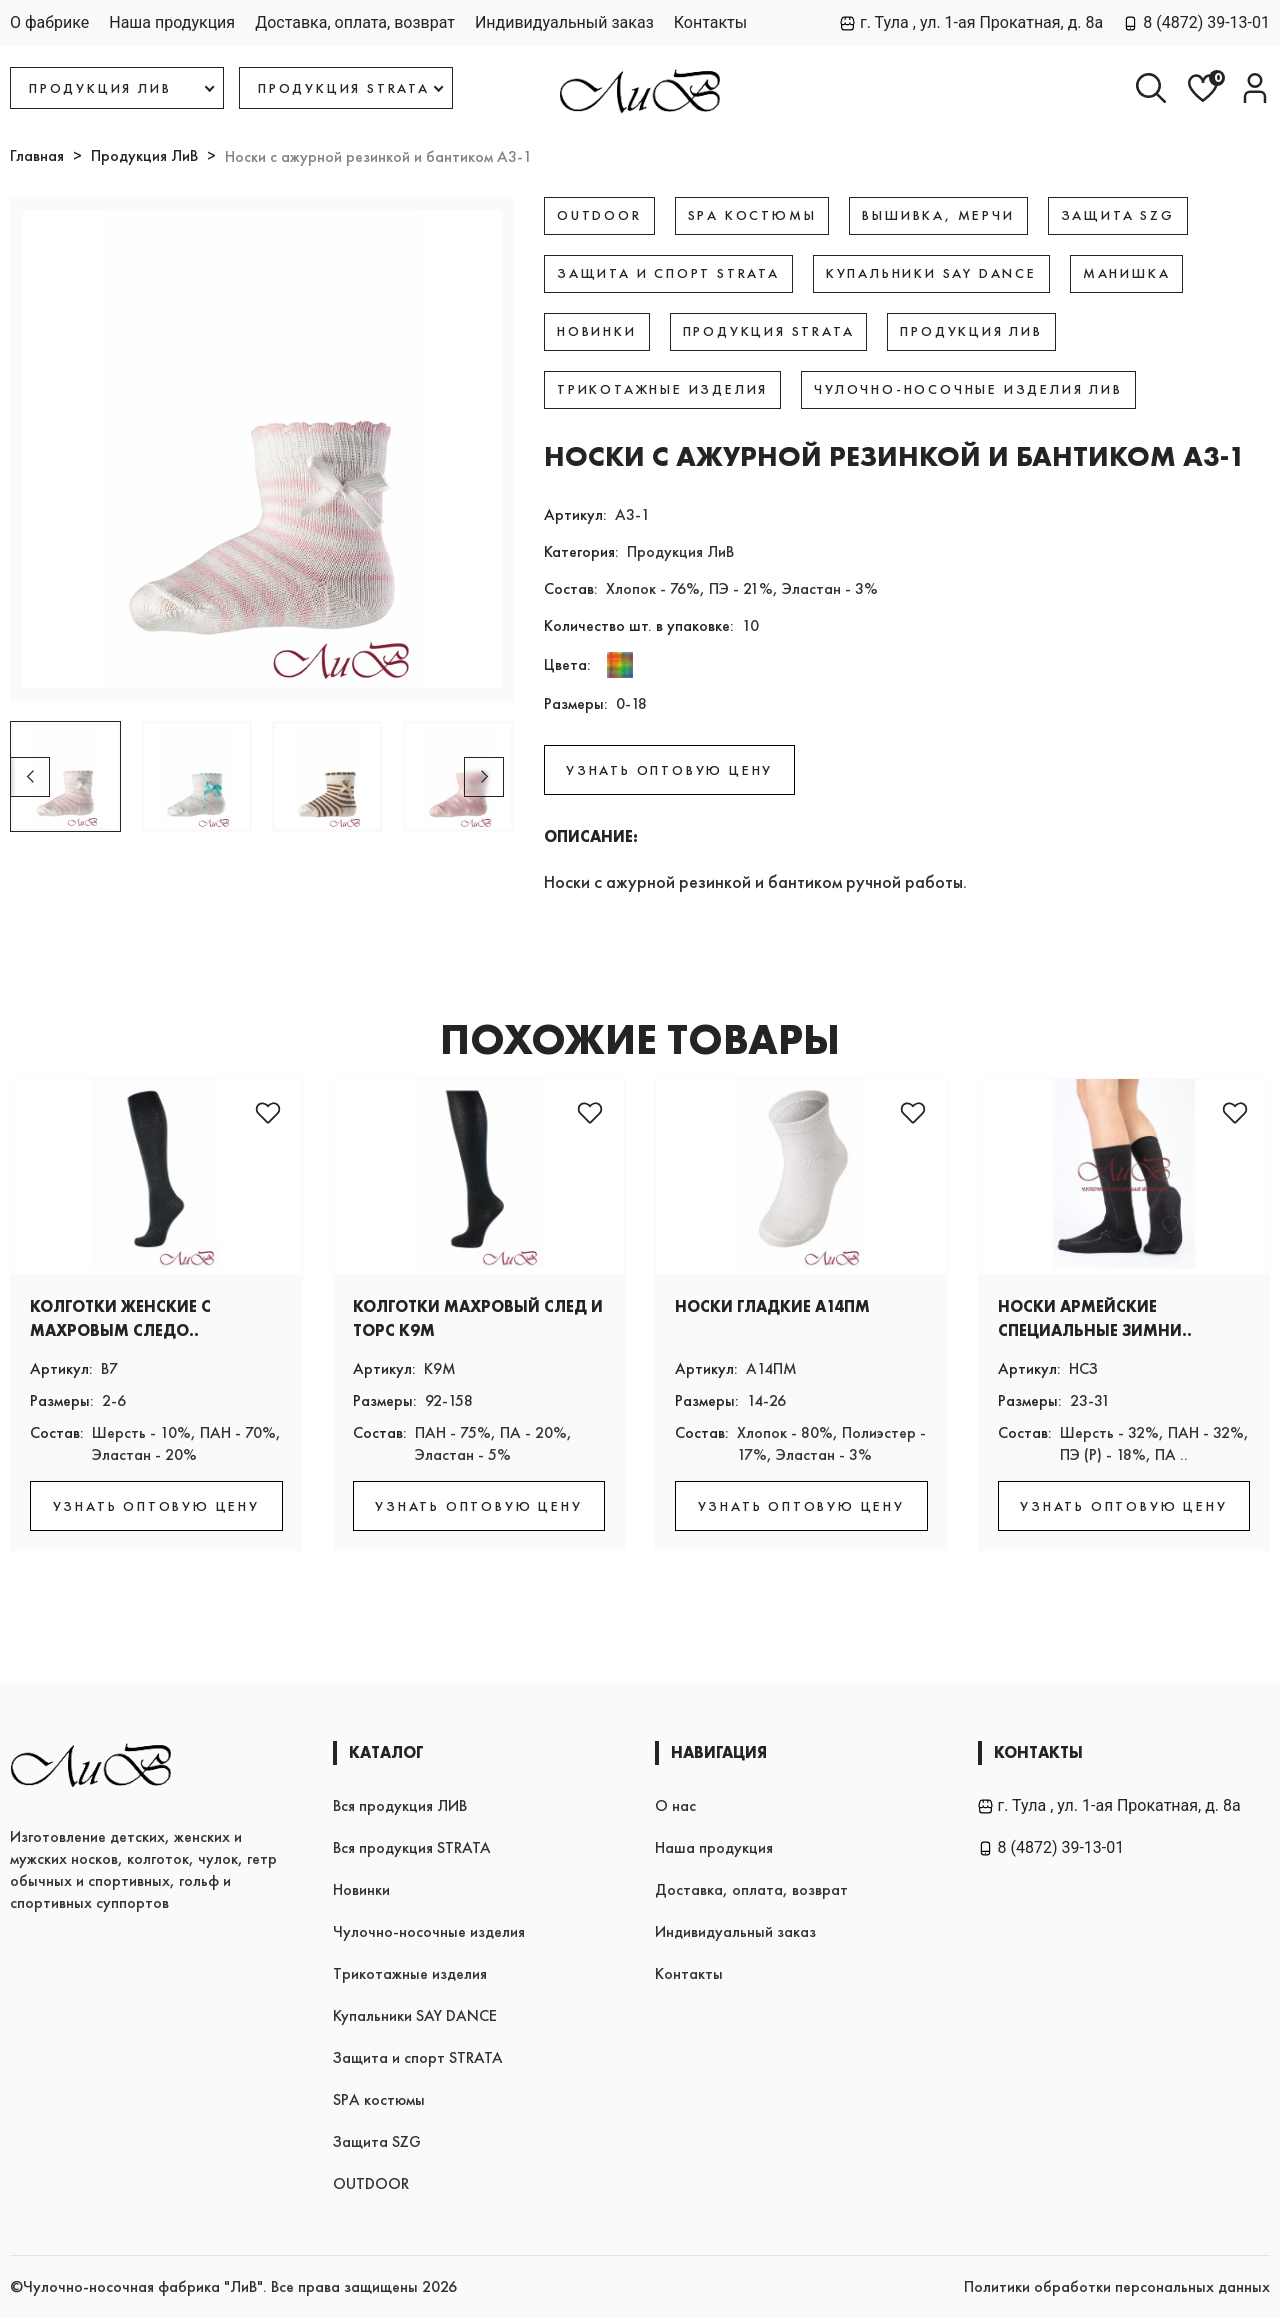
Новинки (361, 1889)
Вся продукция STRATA (412, 1847)
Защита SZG (377, 2141)
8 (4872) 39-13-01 (1196, 22)
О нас (675, 1805)
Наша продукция (172, 22)
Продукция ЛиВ (144, 155)
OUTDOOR (371, 2183)
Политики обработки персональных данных (1117, 2286)
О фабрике (49, 22)
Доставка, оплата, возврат (355, 22)
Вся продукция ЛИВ (400, 1805)
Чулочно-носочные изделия (429, 1931)
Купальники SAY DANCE (415, 2015)
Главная (37, 155)
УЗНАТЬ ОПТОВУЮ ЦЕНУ (669, 770)
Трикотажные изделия (410, 1973)
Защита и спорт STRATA (418, 2057)
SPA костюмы (379, 2099)
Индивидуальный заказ (564, 22)
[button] (484, 777)
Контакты (710, 22)
